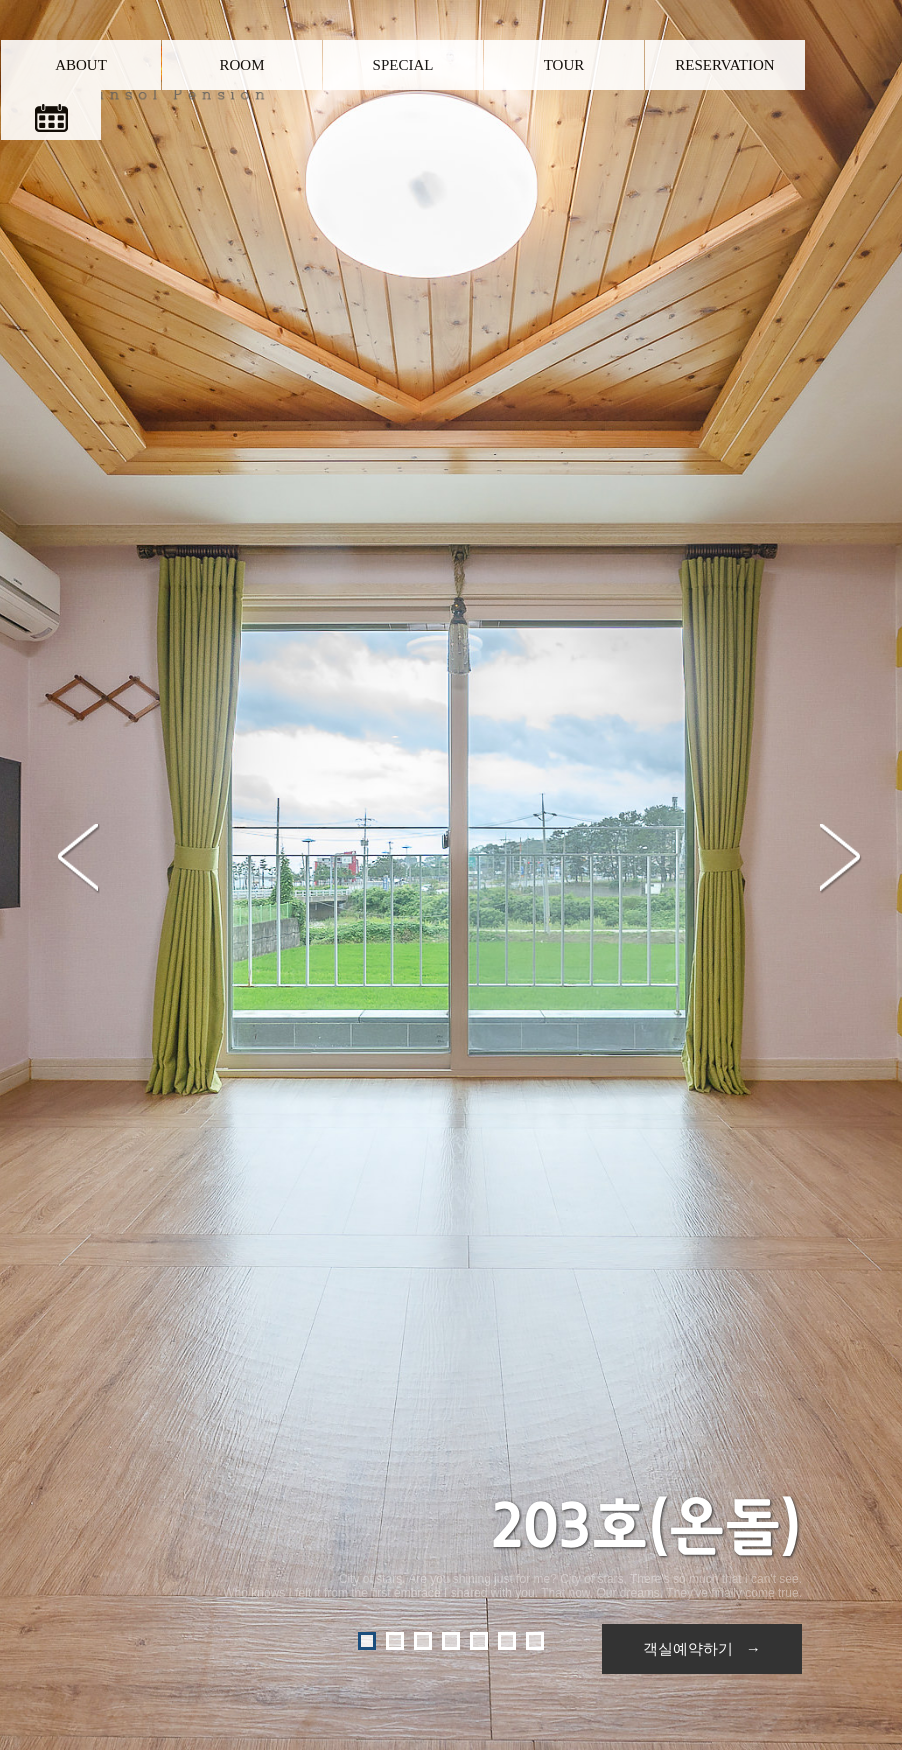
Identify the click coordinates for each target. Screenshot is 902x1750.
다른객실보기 (452, 1382)
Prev (78, 365)
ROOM (241, 65)
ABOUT (81, 65)
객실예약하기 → (702, 618)
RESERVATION (724, 65)
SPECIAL (403, 65)
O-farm (605, 1687)
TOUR (564, 65)
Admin (651, 1687)
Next (840, 365)
